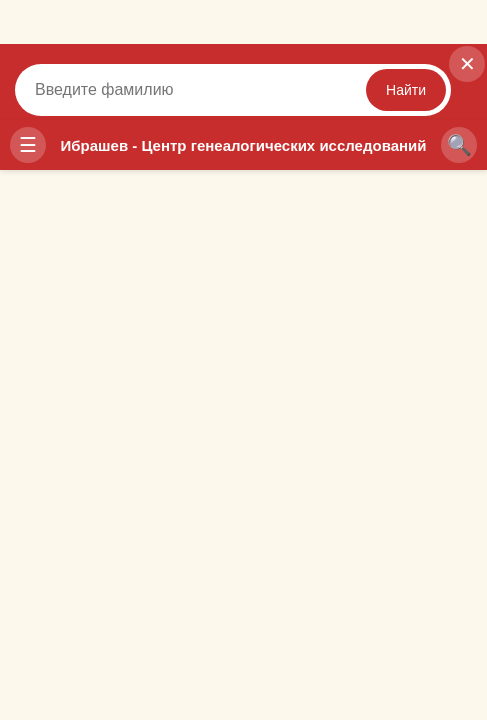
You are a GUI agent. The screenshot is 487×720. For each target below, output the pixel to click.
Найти (406, 90)
